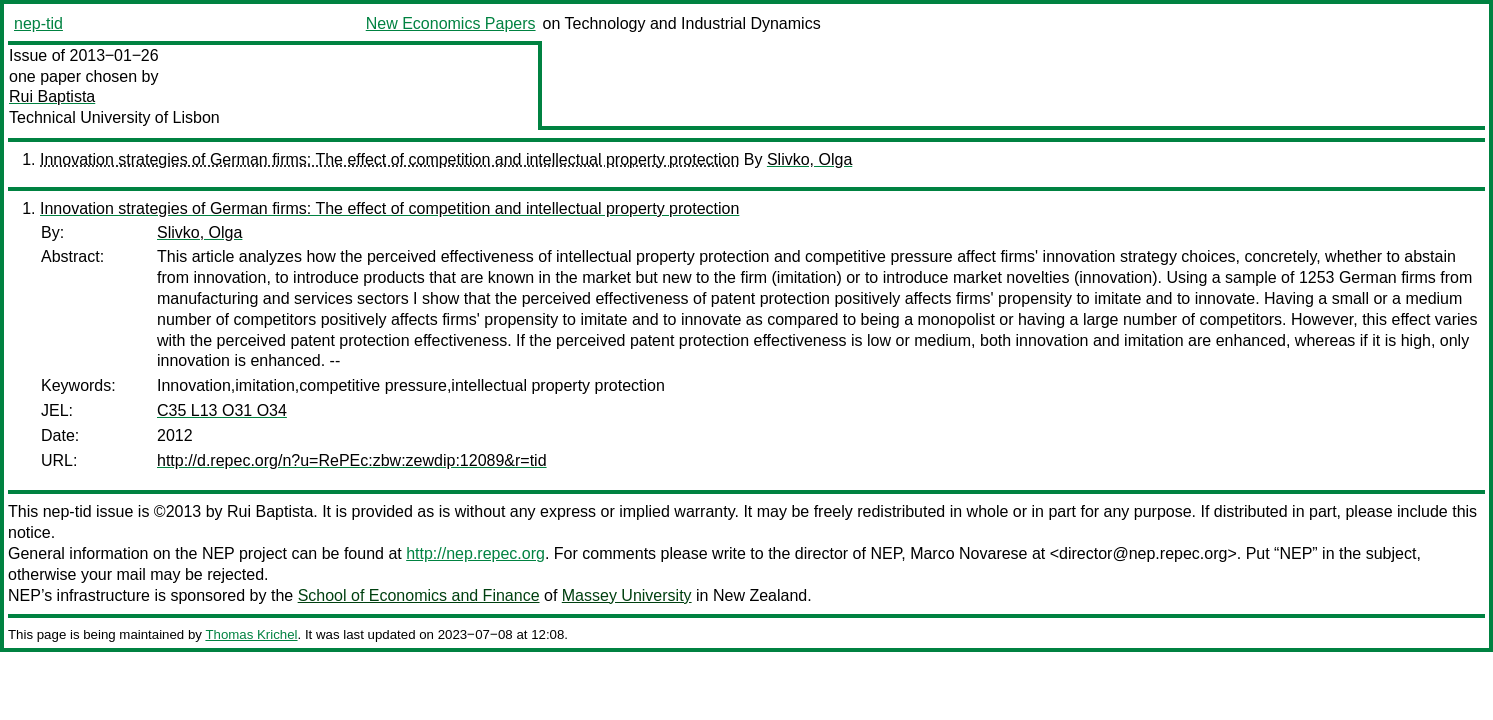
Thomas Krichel (251, 634)
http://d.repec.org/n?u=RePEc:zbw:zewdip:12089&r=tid (352, 460)
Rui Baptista (52, 96)
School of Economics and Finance (419, 595)
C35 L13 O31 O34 (222, 410)
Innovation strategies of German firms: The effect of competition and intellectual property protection (389, 159)
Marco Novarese (968, 553)
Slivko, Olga (809, 159)
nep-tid (38, 23)
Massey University (627, 595)
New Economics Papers (451, 23)
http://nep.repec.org (475, 553)
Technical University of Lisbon (114, 117)
